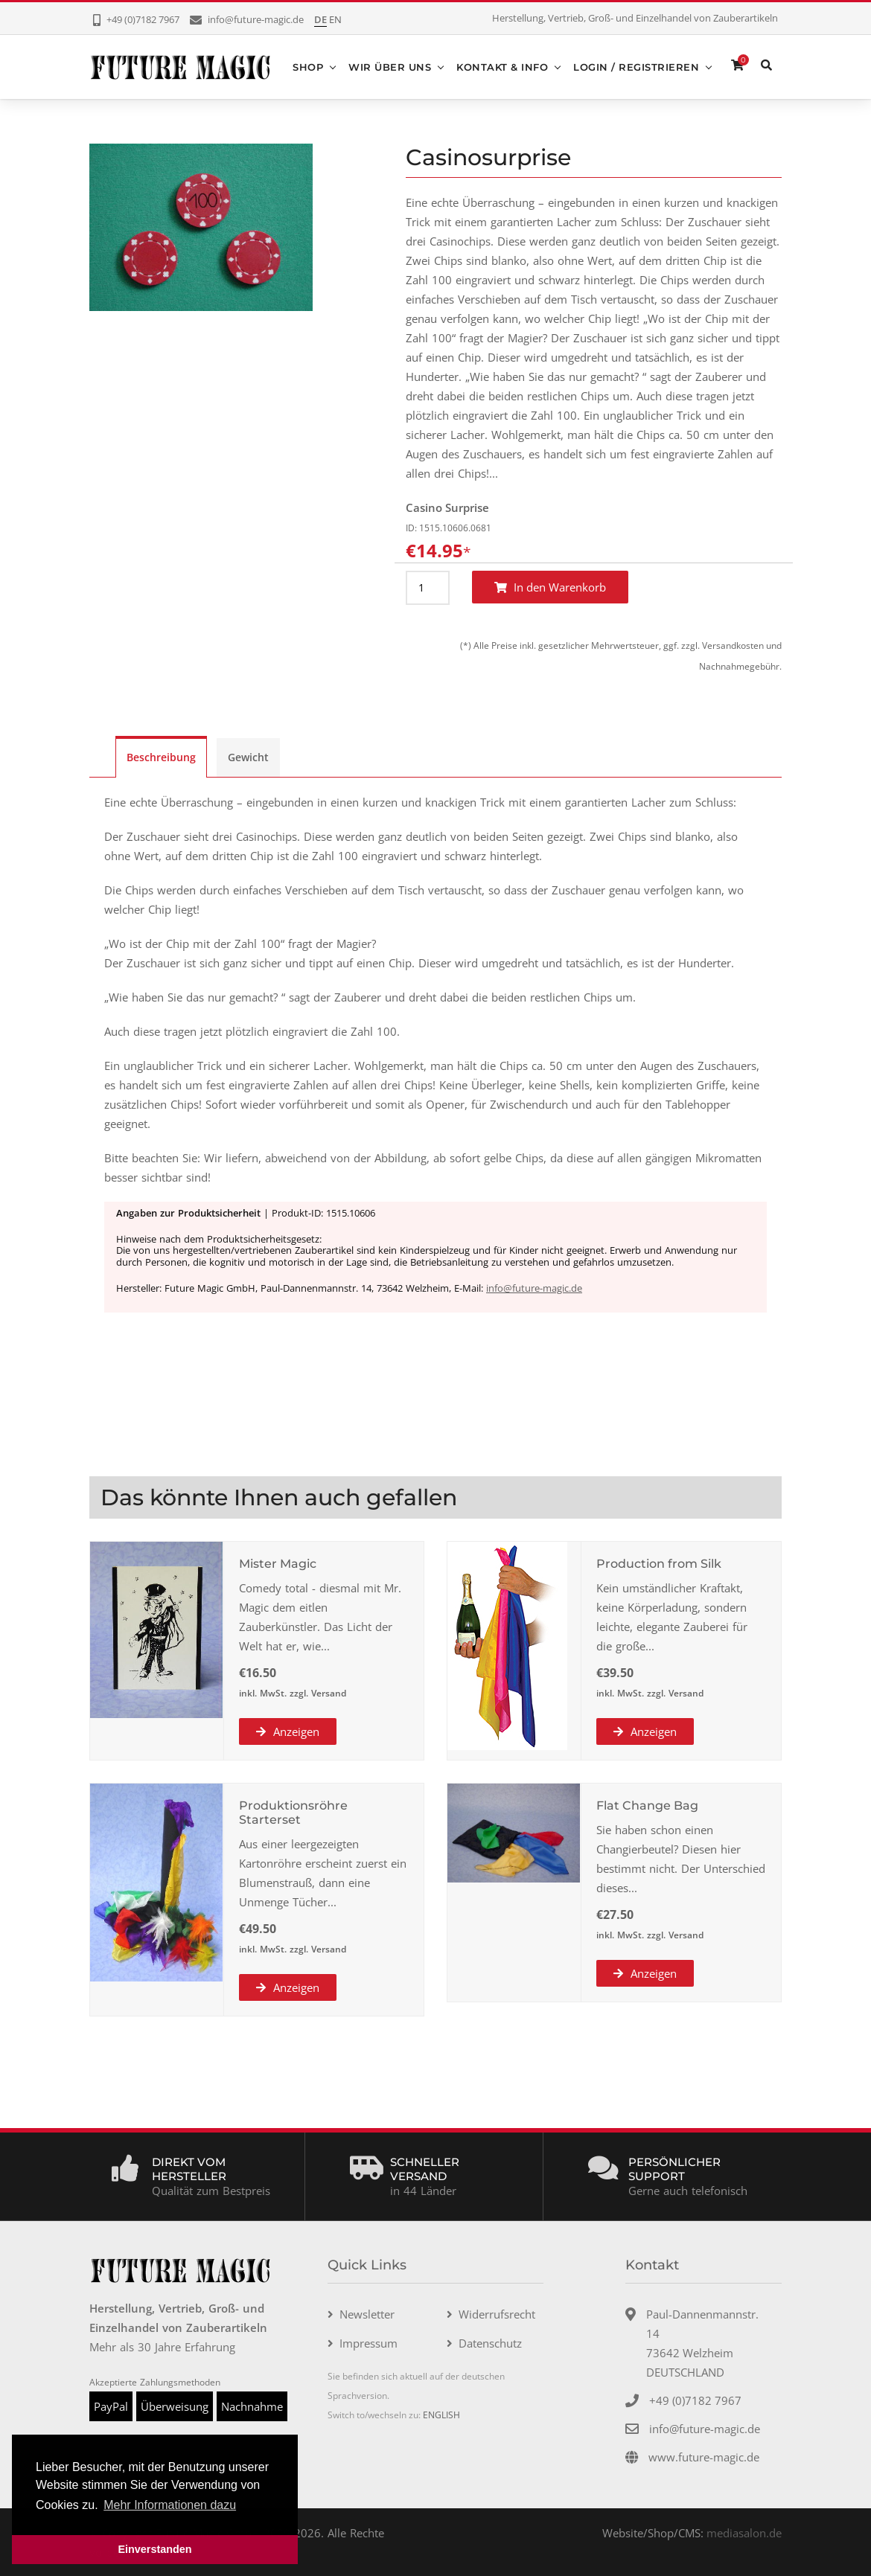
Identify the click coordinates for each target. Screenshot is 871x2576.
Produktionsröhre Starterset (293, 1812)
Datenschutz (490, 2342)
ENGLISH (441, 2414)
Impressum (368, 2342)
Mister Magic (277, 1563)
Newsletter (367, 2313)
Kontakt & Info (502, 66)
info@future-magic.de (534, 1288)
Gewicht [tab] (248, 756)
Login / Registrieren (636, 66)
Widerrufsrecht (497, 2313)
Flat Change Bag (647, 1805)
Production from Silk (658, 1563)
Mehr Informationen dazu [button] (169, 2505)
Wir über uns (389, 66)
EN (335, 18)
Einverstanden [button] (154, 2549)
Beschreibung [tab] (161, 756)
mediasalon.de (744, 2532)
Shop (308, 66)
